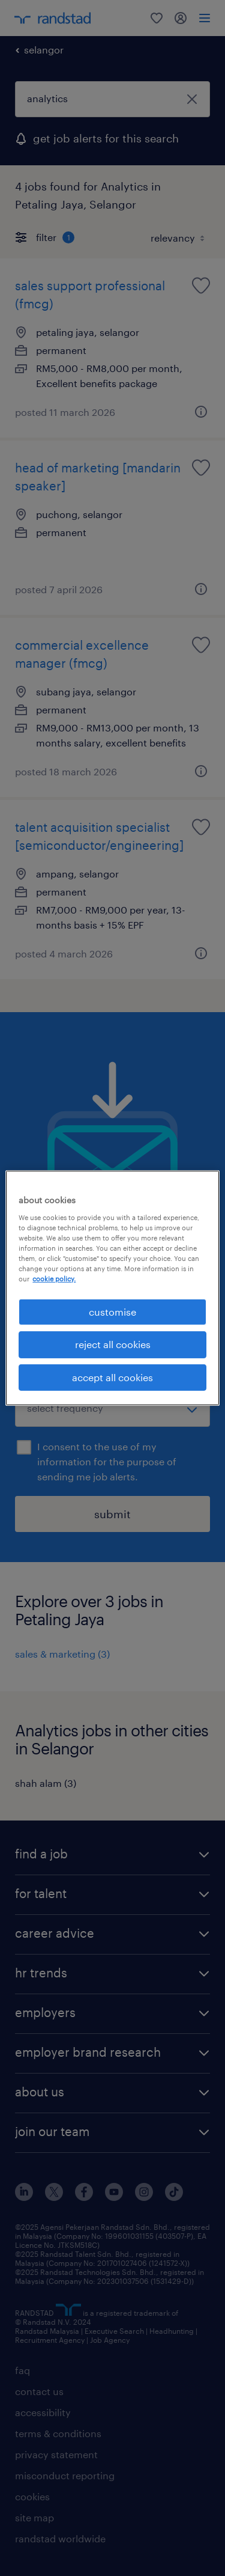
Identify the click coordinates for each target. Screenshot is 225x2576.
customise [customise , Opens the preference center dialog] (112, 1311)
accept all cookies (112, 1377)
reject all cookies (113, 1344)
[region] (112, 1288)
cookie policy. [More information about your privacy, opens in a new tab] (54, 1279)
